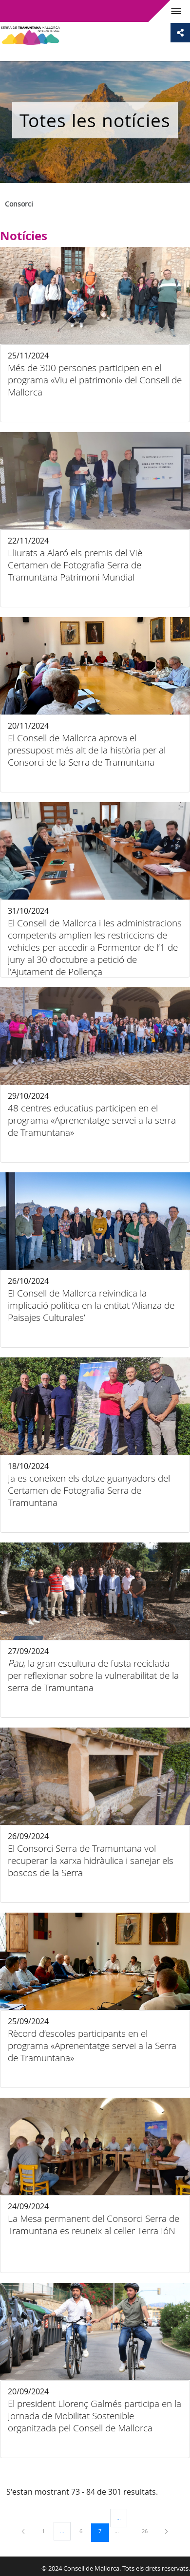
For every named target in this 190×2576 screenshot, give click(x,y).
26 (148, 2531)
